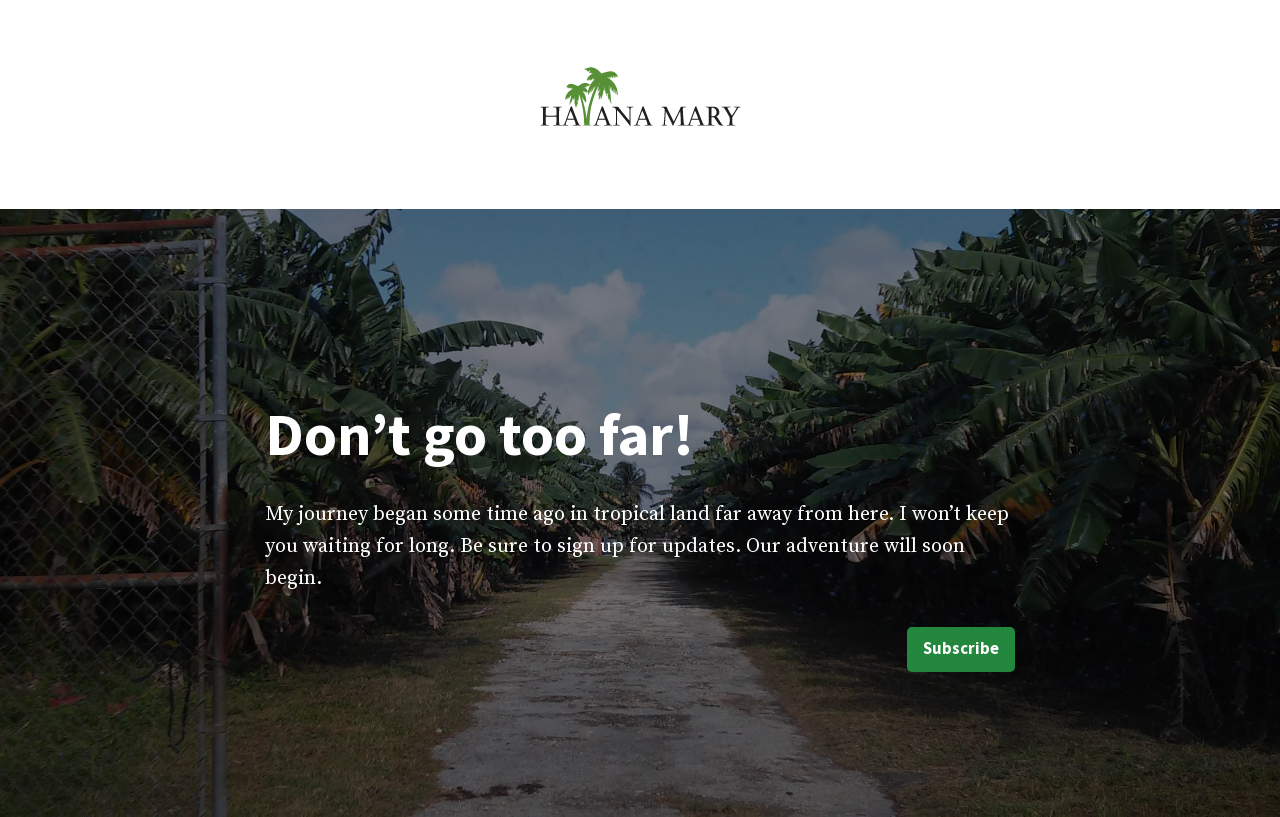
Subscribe (961, 648)
